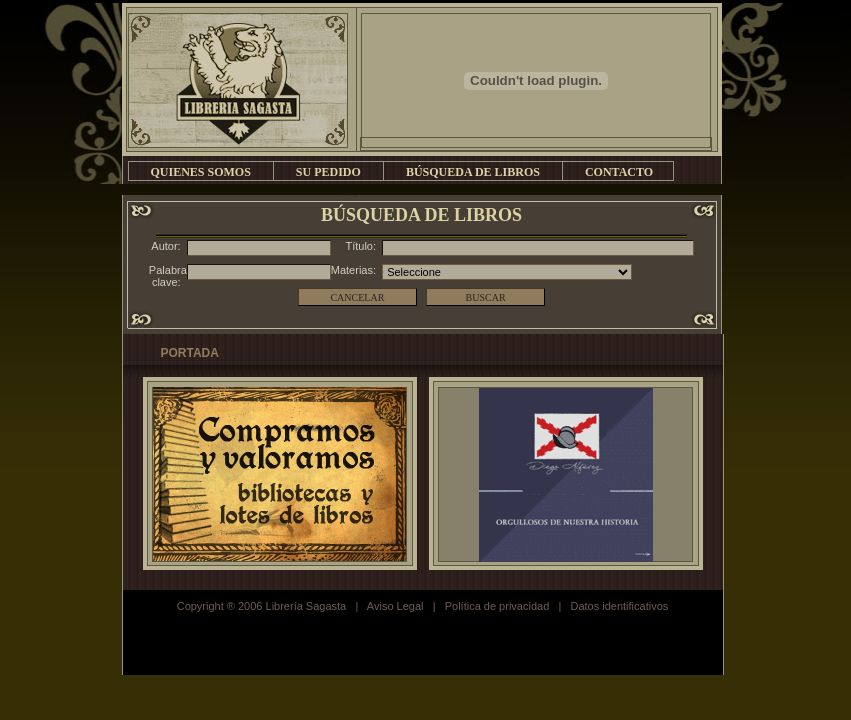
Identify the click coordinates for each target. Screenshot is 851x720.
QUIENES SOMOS (201, 172)
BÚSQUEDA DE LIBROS (473, 172)
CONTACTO (619, 172)
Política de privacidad (497, 606)
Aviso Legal (395, 606)
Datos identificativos (619, 606)
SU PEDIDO (328, 172)
